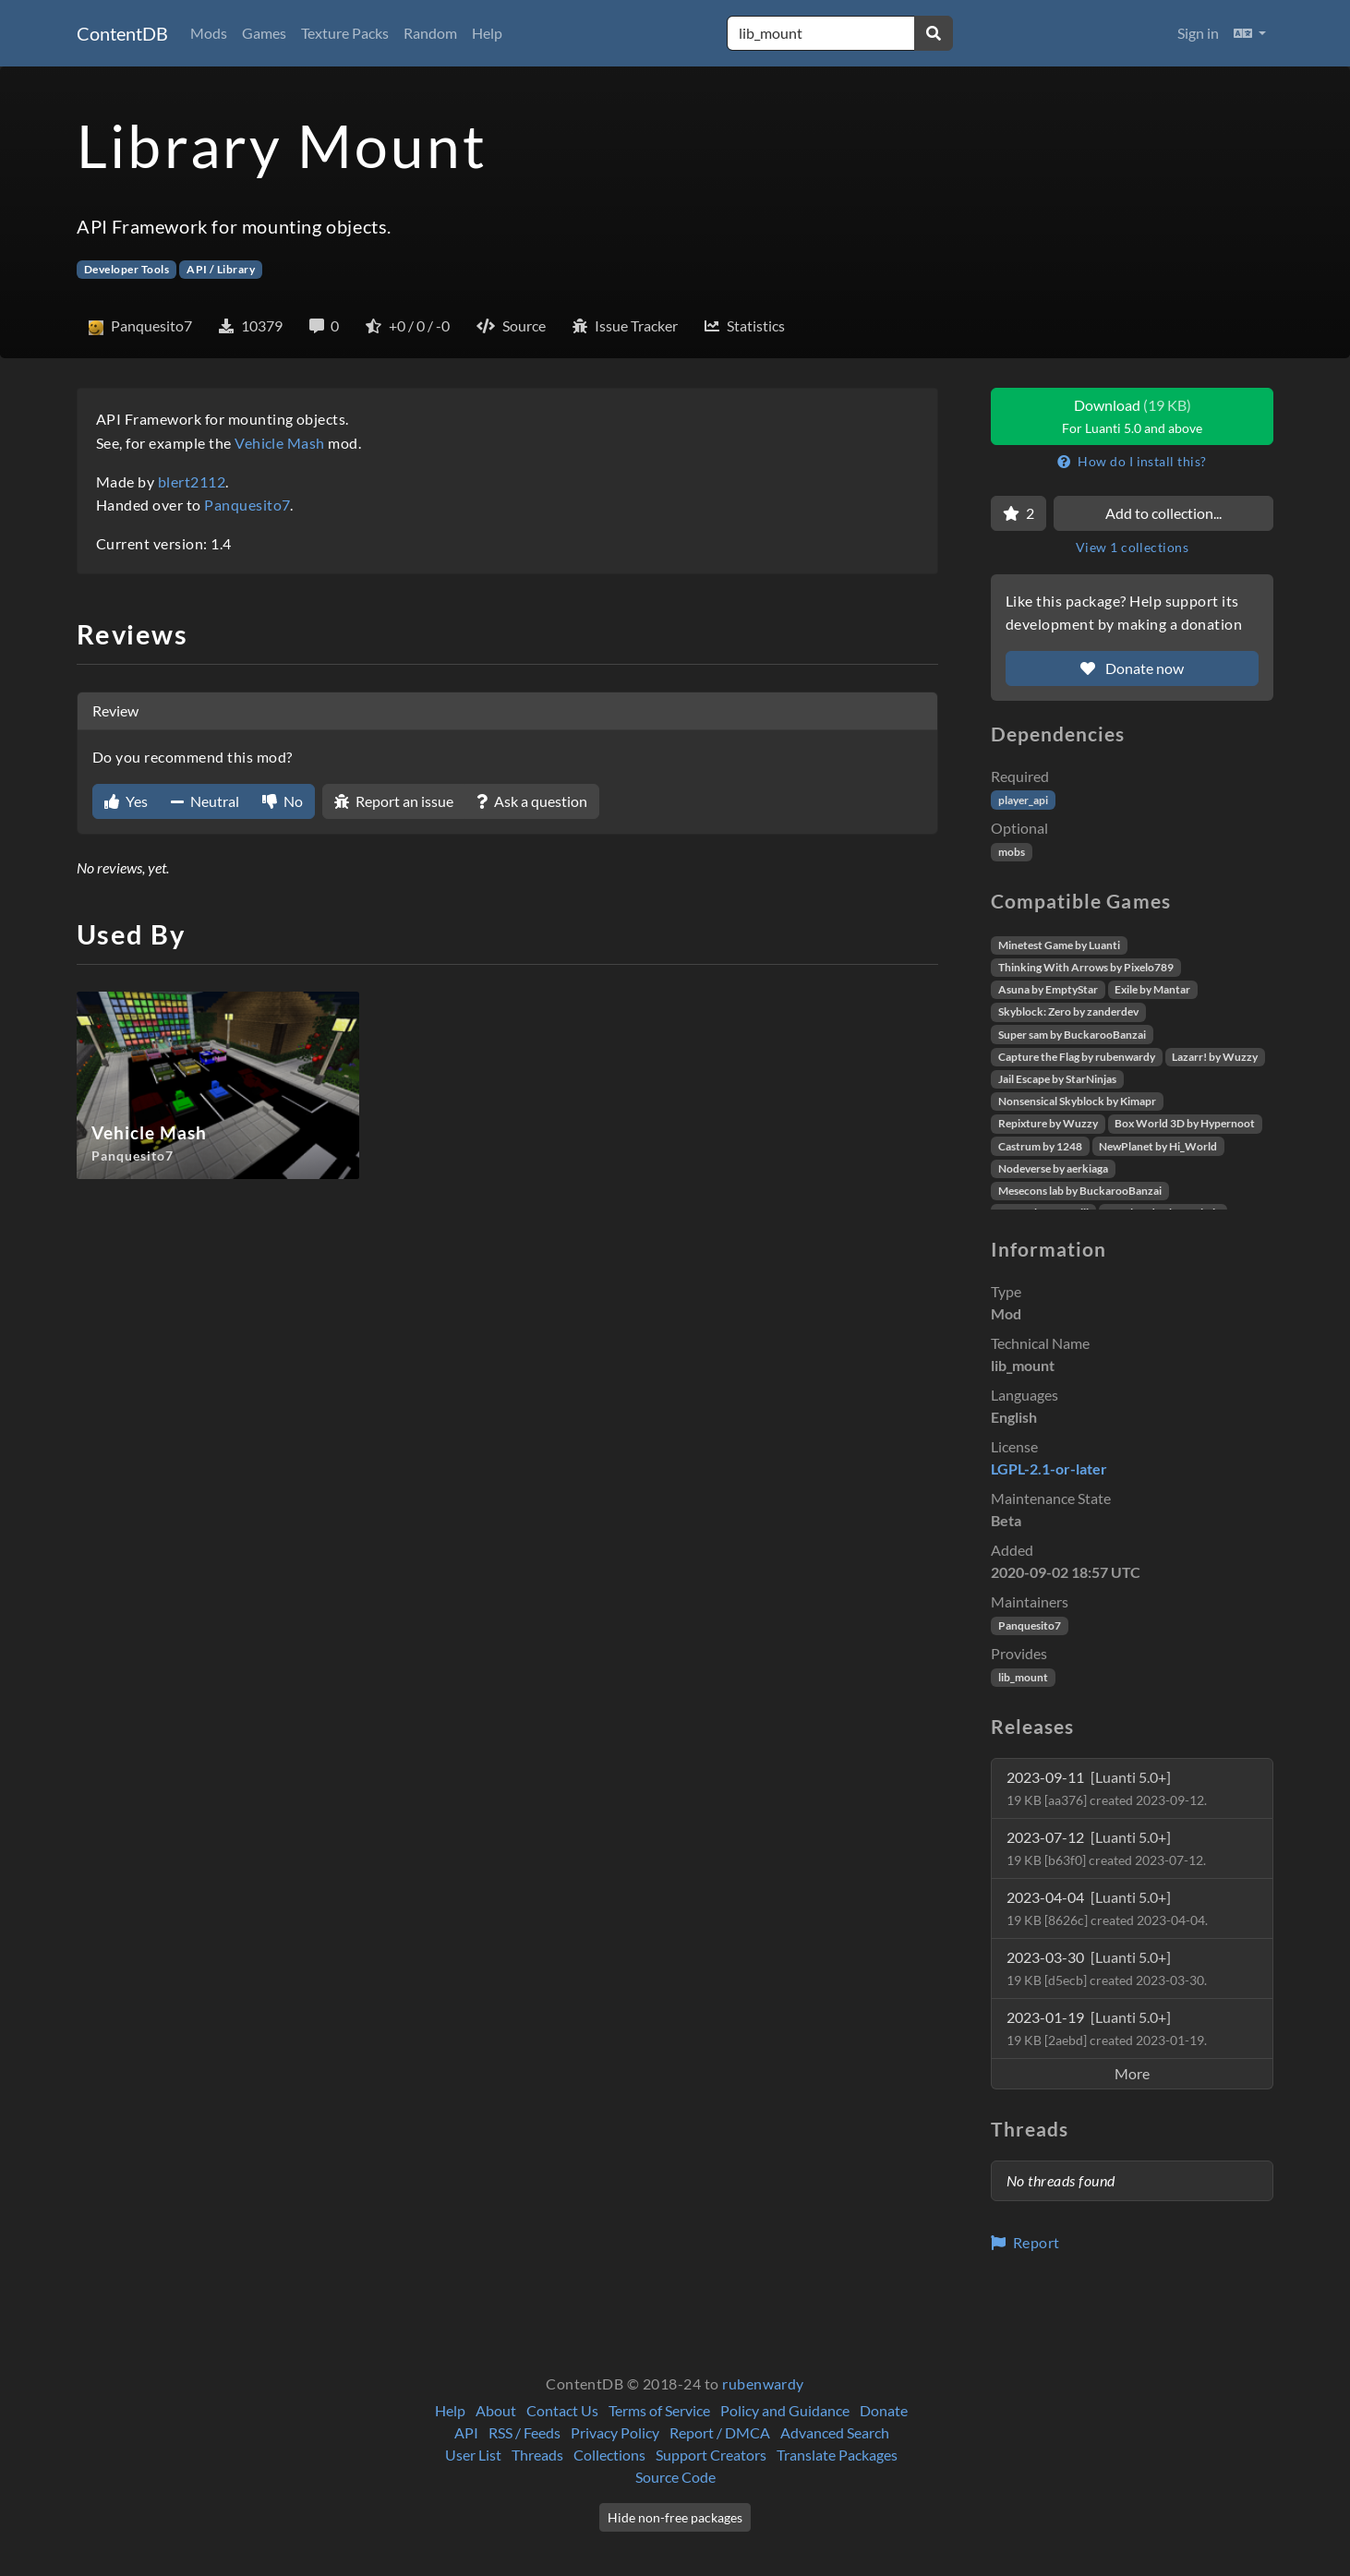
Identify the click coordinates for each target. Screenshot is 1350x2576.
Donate (884, 2410)
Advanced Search (834, 2432)
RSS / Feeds (524, 2432)
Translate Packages (837, 2454)
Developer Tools (126, 269)
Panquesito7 (247, 504)
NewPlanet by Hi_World (1158, 1146)
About (496, 2410)
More (1132, 2073)
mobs (1011, 852)
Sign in (1198, 33)
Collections (609, 2454)
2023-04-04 (1107, 1908)
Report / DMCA (719, 2432)
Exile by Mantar (1152, 989)
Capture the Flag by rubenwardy (1076, 1057)
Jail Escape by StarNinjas (1057, 1079)
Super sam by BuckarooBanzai (1072, 1034)
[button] (1249, 33)
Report (1025, 2242)
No (282, 801)
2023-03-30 (1106, 1968)
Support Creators (711, 2454)
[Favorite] (1018, 513)
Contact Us (562, 2410)
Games (264, 33)
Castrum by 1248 (1040, 1146)
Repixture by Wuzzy (1048, 1123)
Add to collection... (1163, 513)
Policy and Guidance (785, 2410)
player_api (1023, 800)
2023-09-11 (1106, 1788)
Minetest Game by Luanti (1059, 945)
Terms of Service (659, 2410)
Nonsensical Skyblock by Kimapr (1077, 1101)
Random (430, 33)
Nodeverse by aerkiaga (1053, 1168)
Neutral (205, 801)
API (466, 2432)
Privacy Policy (615, 2432)
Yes (126, 801)
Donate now (1132, 668)
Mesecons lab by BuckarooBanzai (1080, 1191)
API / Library (221, 269)
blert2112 (191, 481)
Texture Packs (345, 33)
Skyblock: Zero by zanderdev (1068, 1011)
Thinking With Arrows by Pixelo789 (1086, 967)
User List (473, 2454)
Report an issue (393, 801)
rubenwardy (763, 2383)
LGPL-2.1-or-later (1049, 1468)
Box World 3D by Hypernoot (1185, 1123)
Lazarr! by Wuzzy (1215, 1057)
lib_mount (1023, 1677)
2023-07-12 (1106, 1848)
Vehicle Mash (280, 442)
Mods (208, 33)
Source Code (675, 2477)
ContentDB (122, 33)
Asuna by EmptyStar (1048, 989)
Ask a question (531, 801)
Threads (537, 2454)
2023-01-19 (1106, 2028)
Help (487, 33)
